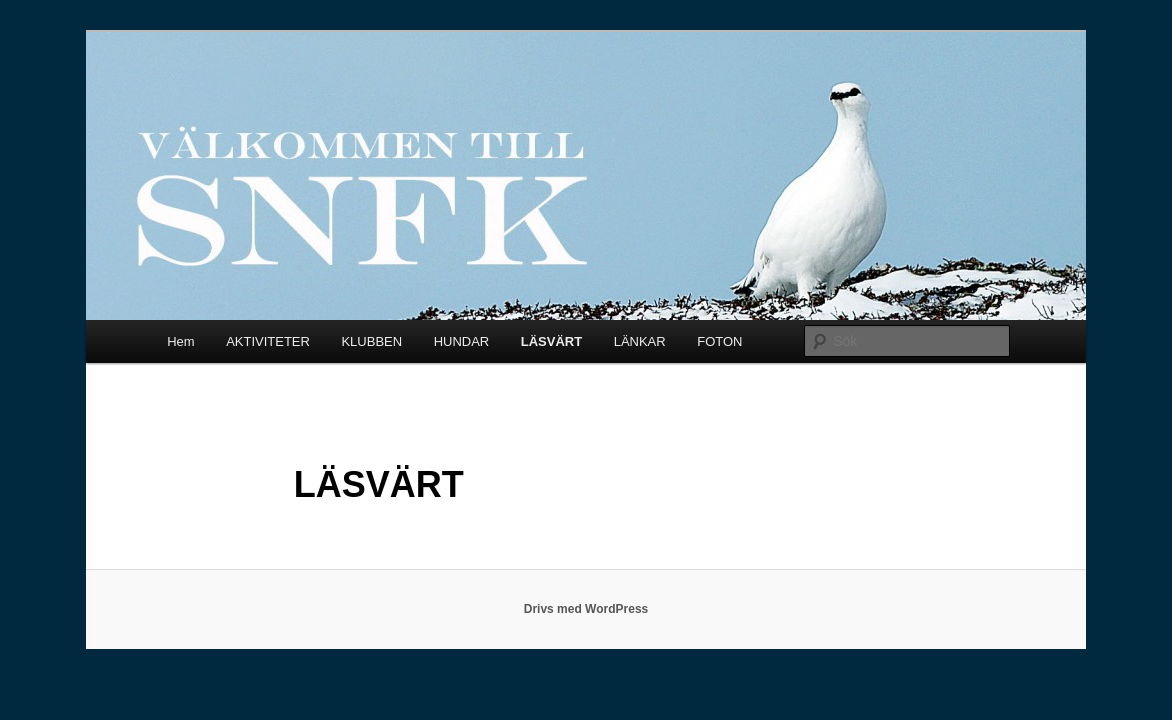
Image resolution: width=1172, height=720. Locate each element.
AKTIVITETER (268, 341)
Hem (180, 341)
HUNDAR (462, 341)
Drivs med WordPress (586, 609)
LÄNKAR (640, 341)
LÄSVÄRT (551, 341)
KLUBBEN (371, 341)
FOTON (719, 341)
